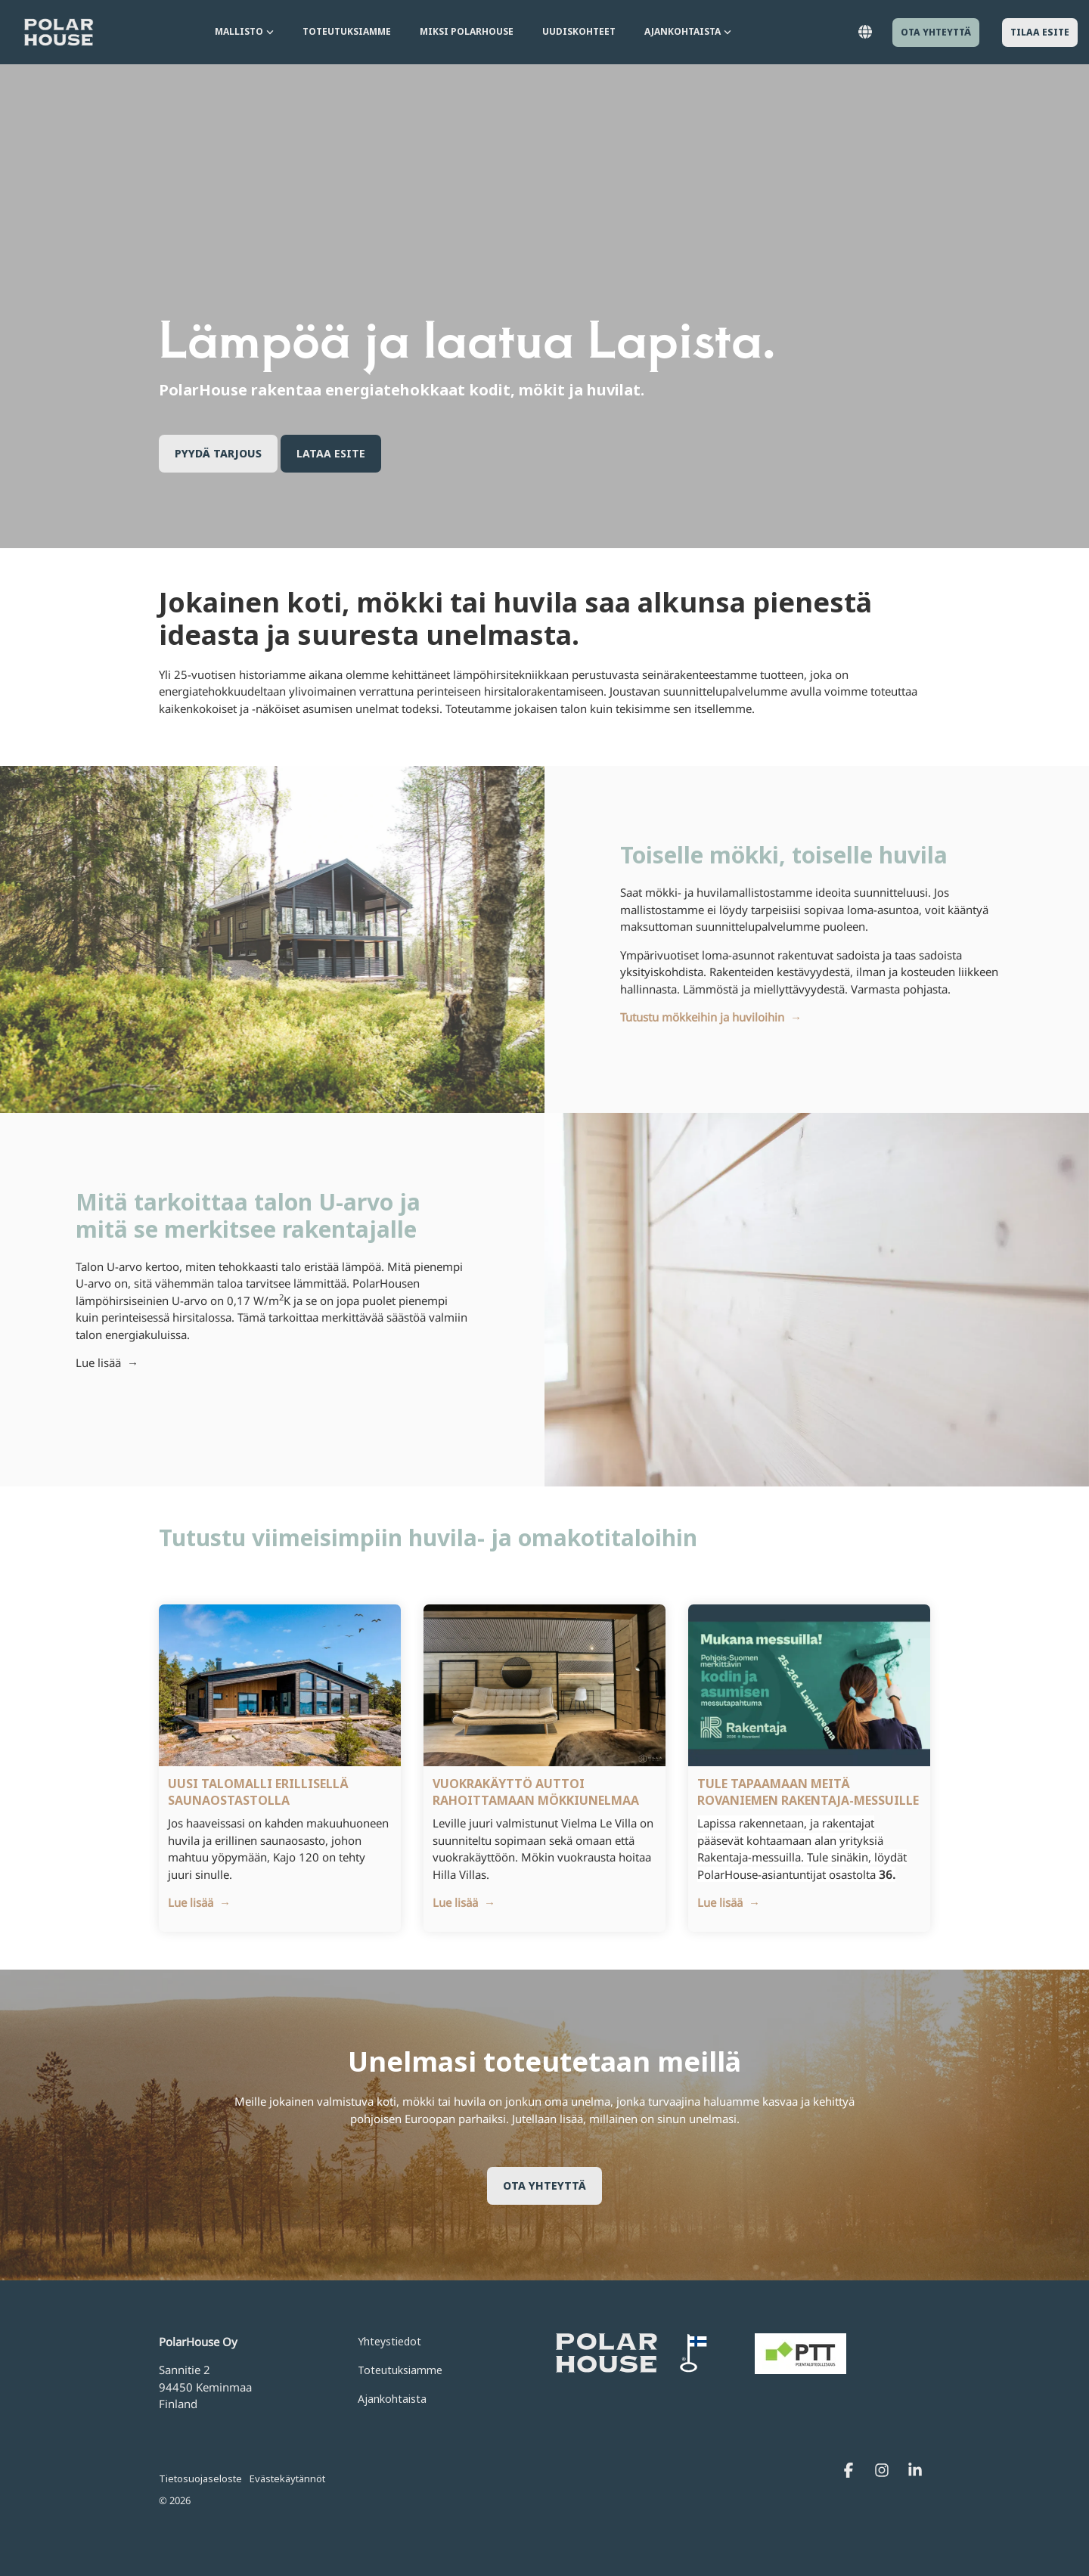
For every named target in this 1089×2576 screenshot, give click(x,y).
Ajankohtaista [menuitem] (392, 2399)
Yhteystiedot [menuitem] (389, 2341)
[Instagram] (883, 2471)
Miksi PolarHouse (466, 31)
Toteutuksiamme (346, 31)
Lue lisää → (107, 1362)
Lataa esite (330, 453)
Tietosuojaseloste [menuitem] (200, 2478)
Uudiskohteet (579, 31)
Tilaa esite (1039, 32)
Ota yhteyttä (936, 32)
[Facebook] (850, 2471)
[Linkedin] (915, 2471)
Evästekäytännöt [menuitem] (287, 2478)
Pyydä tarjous (218, 453)
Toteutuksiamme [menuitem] (400, 2370)
